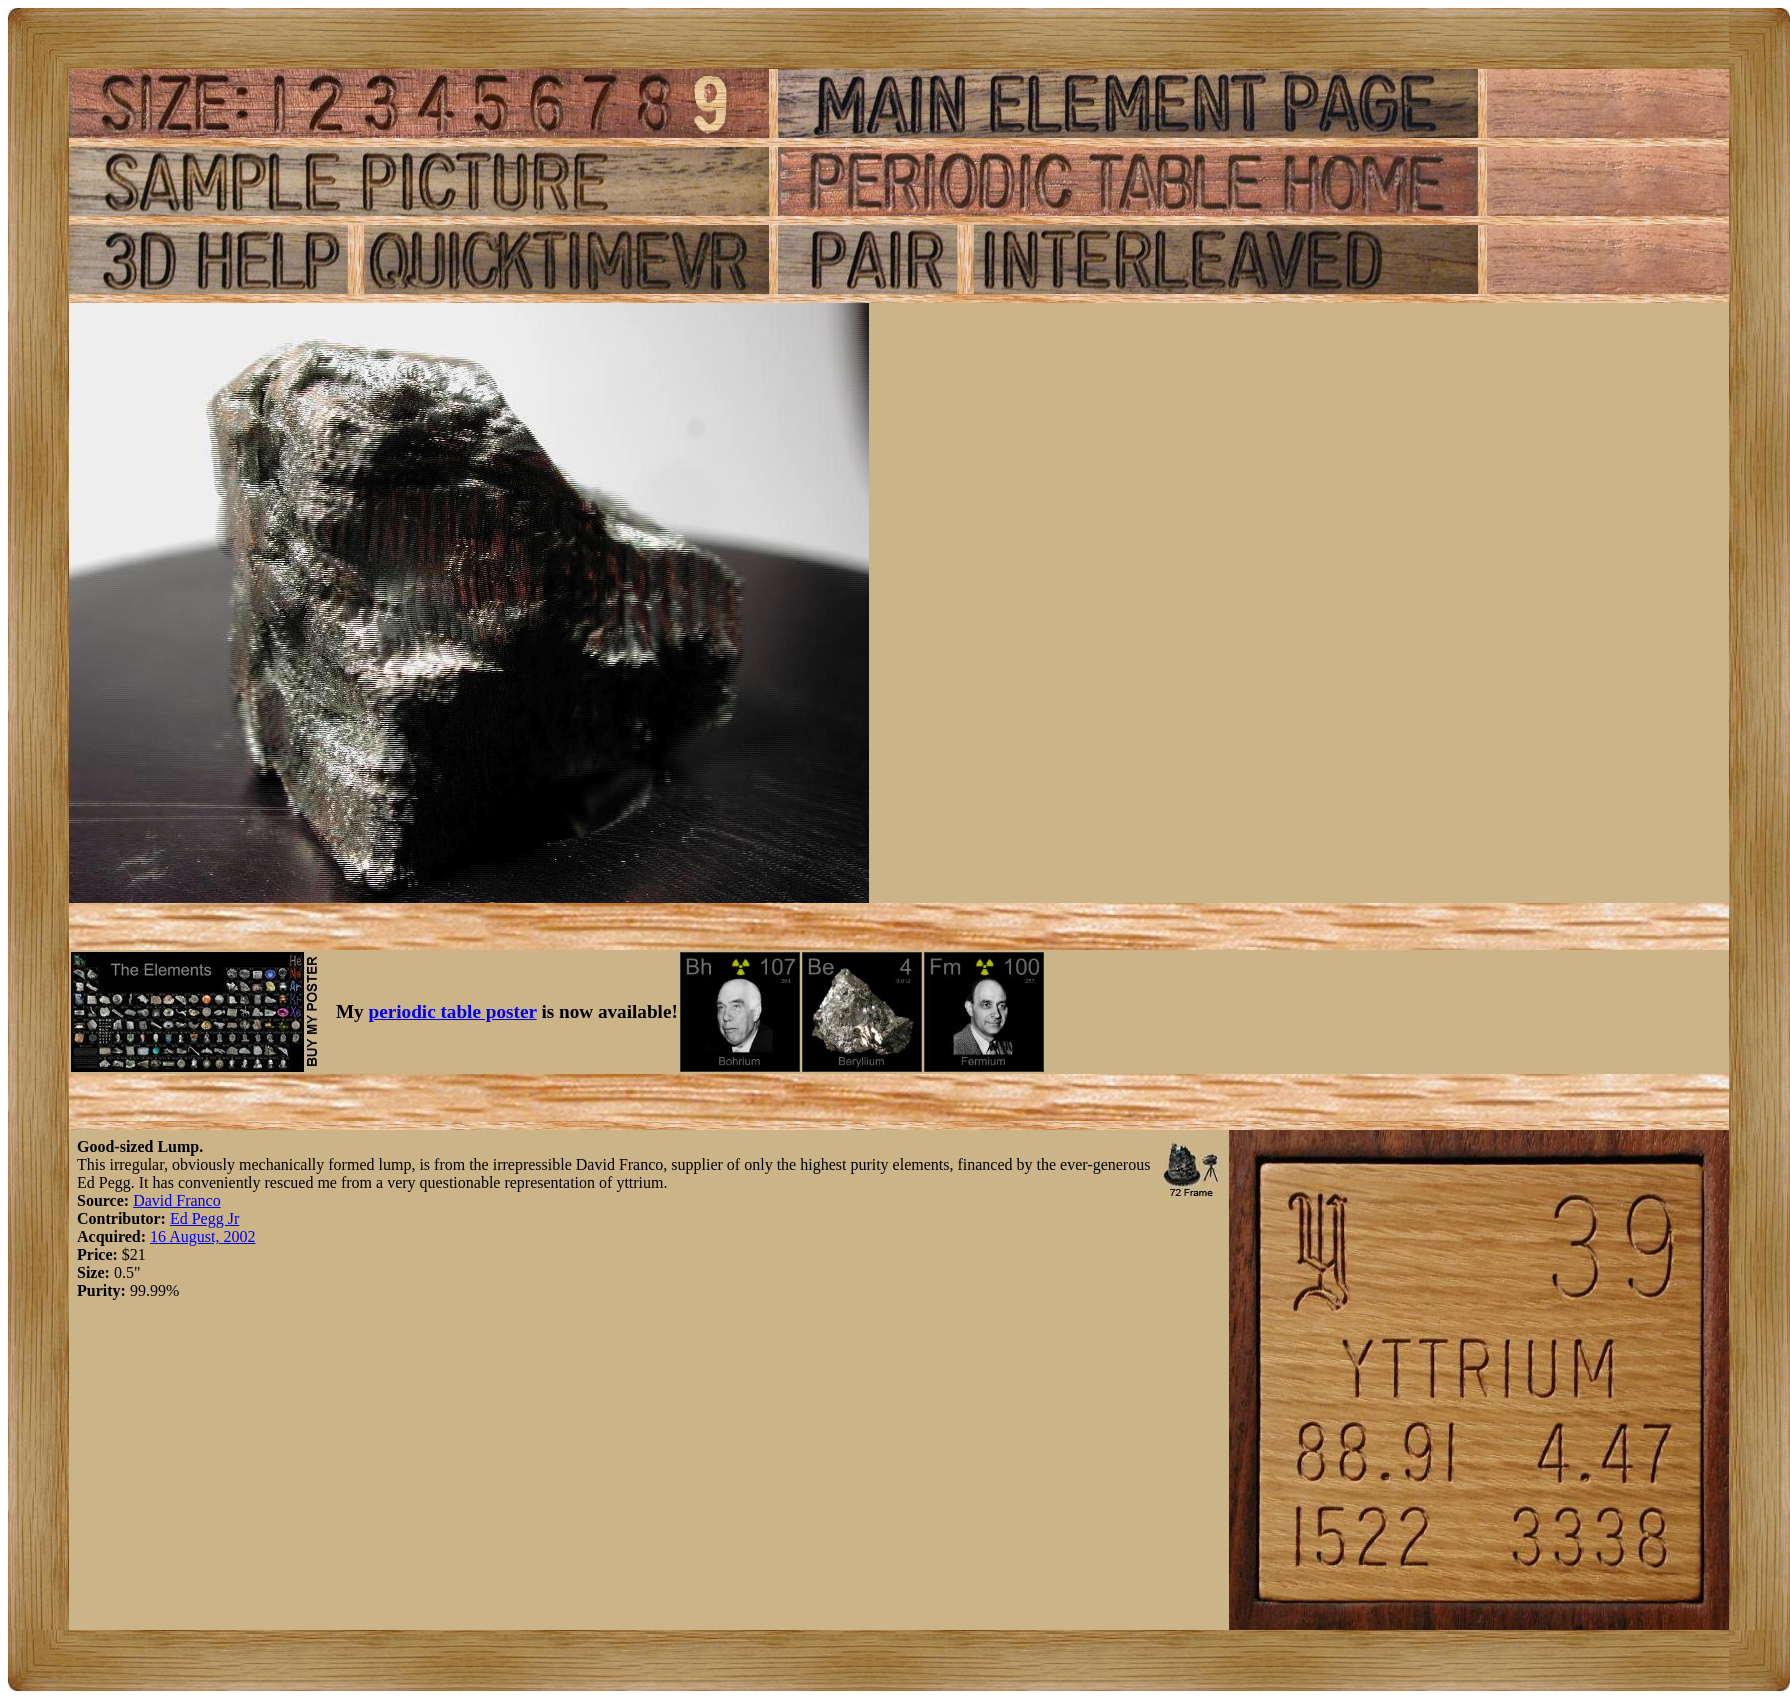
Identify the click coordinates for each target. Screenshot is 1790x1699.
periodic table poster (453, 1011)
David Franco (177, 1200)
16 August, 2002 (202, 1236)
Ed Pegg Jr (204, 1218)
